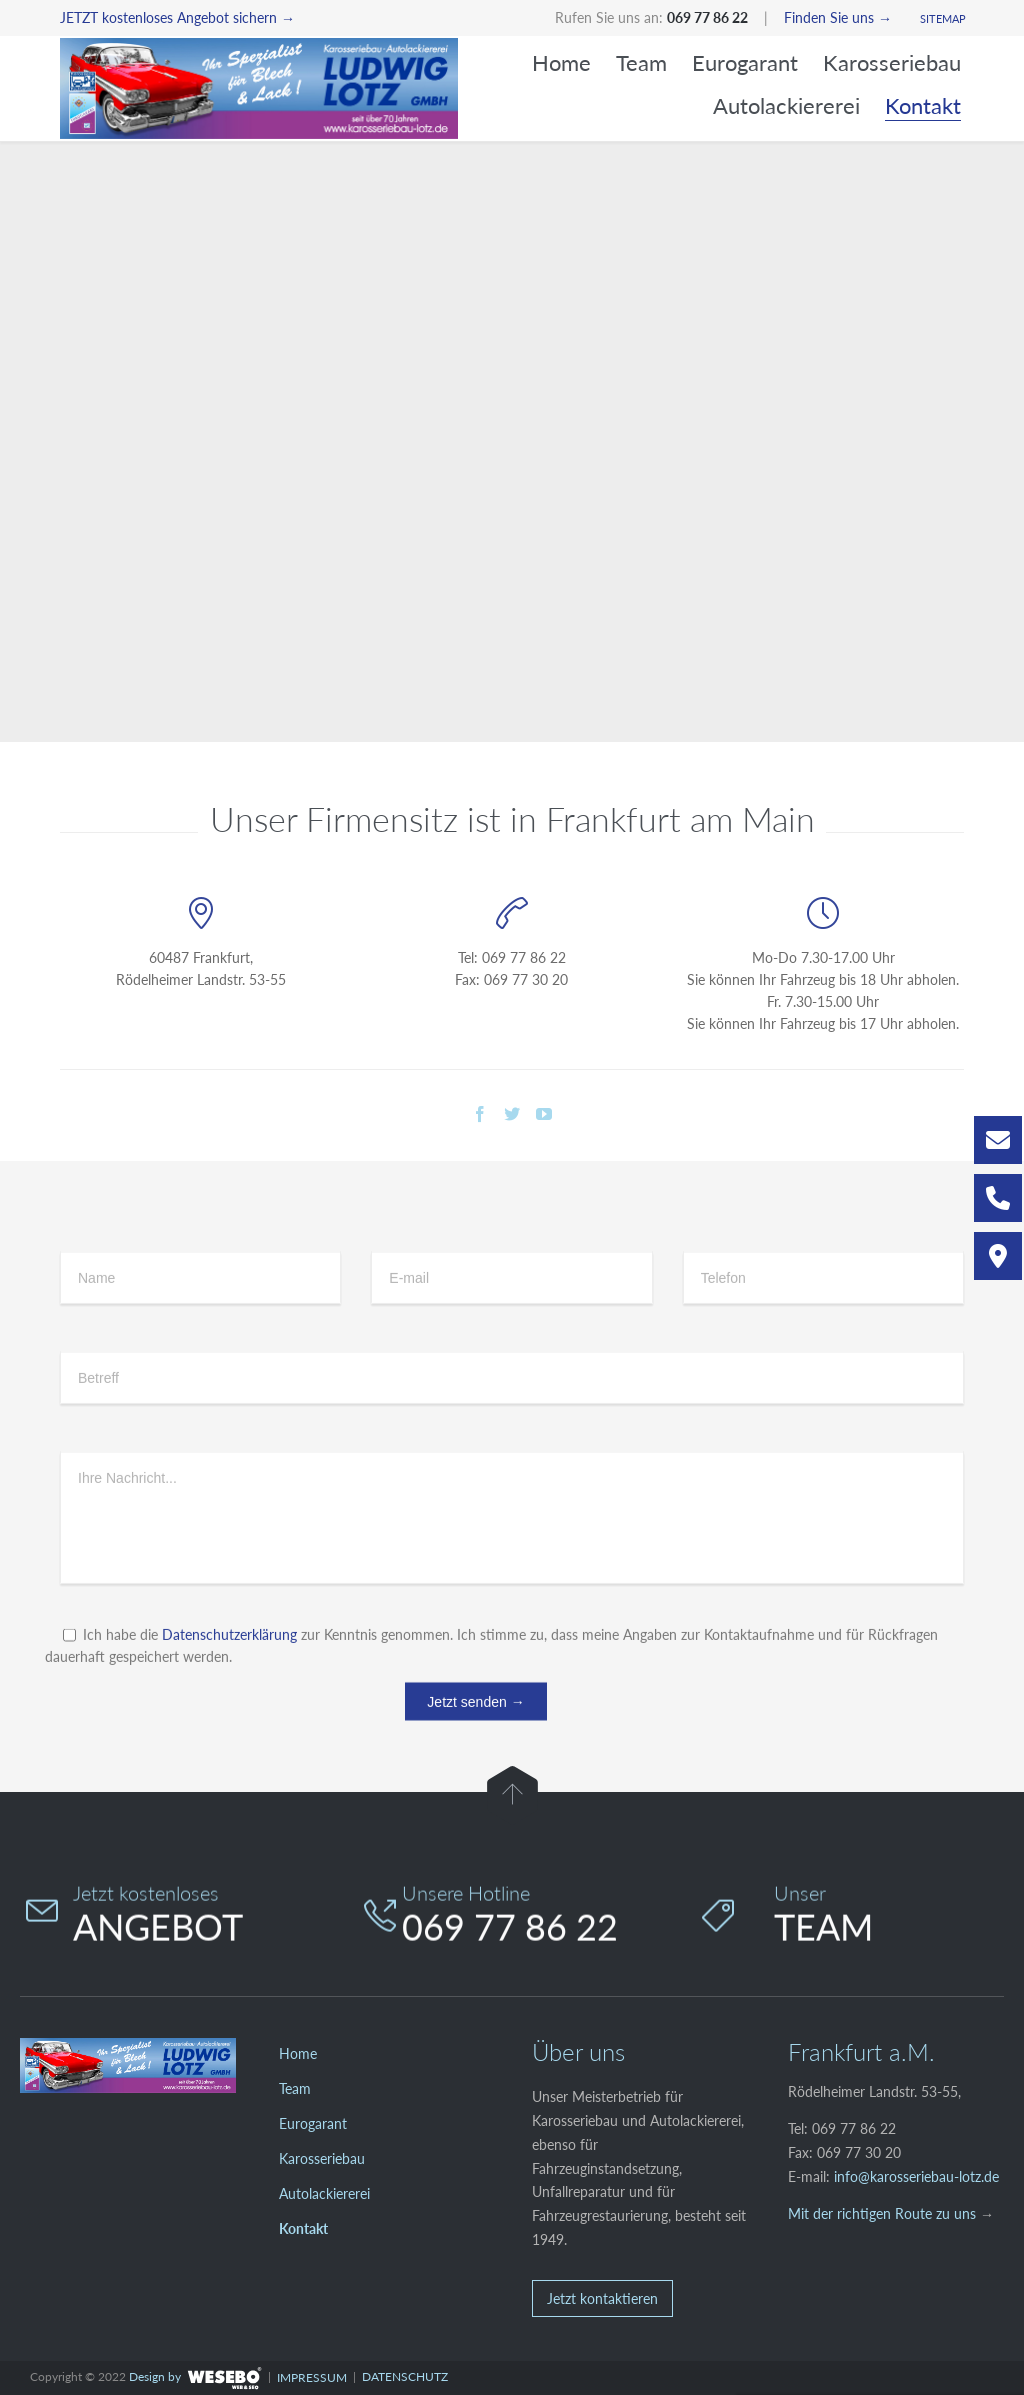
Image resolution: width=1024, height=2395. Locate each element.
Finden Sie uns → (838, 17)
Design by (155, 2376)
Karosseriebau (322, 2158)
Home (298, 2053)
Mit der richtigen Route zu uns (882, 2213)
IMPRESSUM (312, 2377)
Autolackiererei (324, 2193)
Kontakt (303, 2228)
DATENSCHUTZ (405, 2376)
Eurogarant (313, 2123)
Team (295, 2088)
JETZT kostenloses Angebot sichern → (177, 17)
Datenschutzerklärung (229, 1705)
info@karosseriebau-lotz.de (916, 2176)
